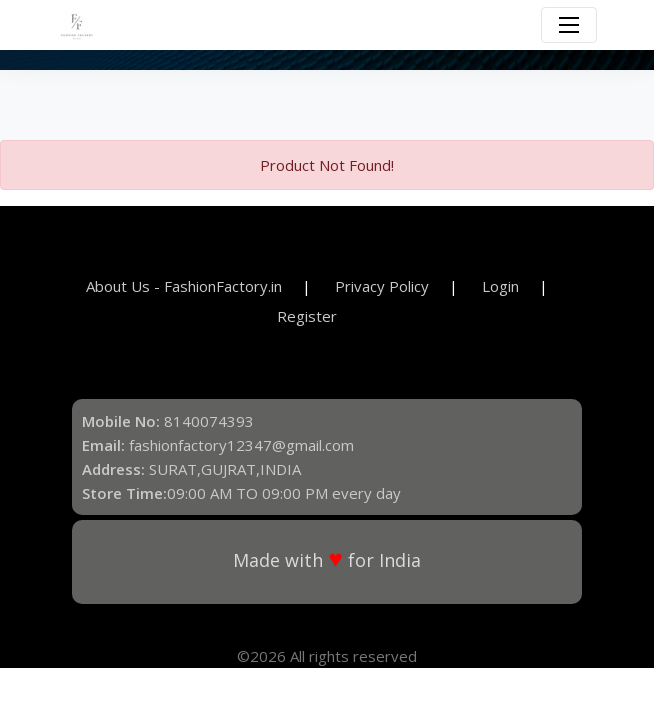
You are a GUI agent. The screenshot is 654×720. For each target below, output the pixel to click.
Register (307, 316)
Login (500, 286)
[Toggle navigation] (569, 25)
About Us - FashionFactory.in (184, 286)
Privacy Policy (382, 286)
